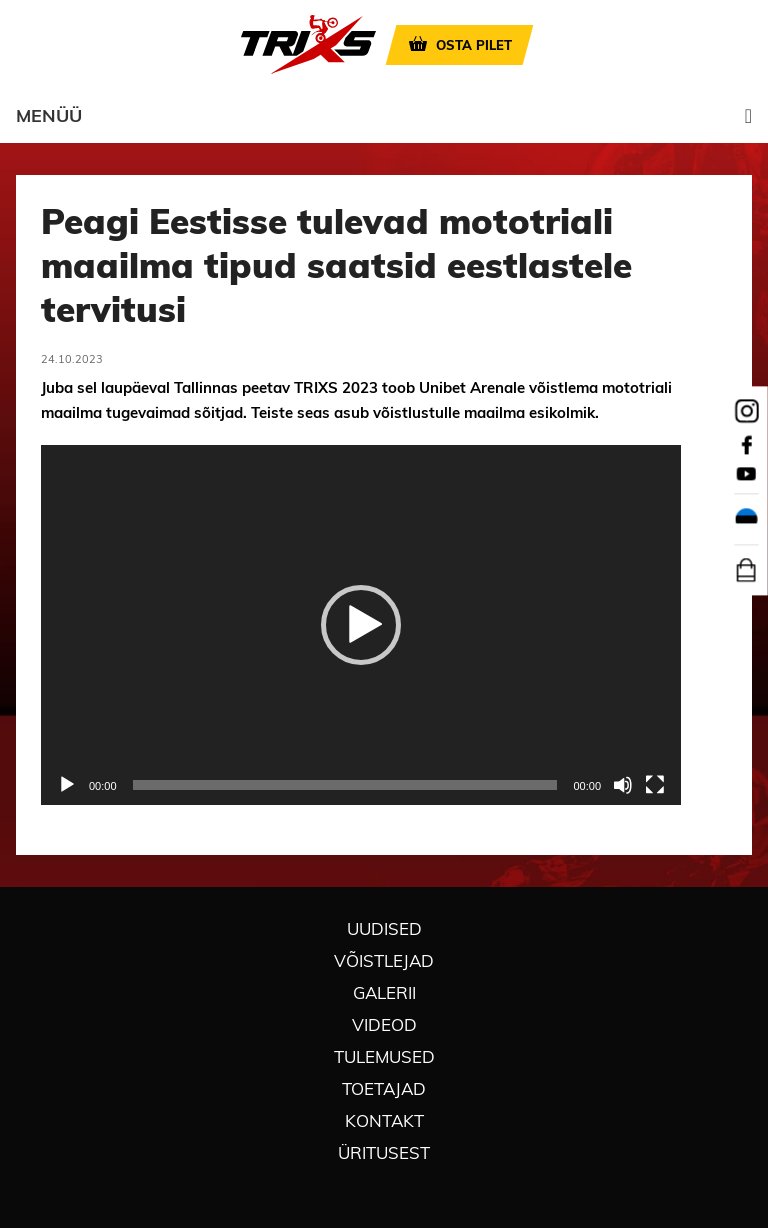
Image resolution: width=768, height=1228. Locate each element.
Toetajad (384, 1088)
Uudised (384, 928)
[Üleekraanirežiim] (655, 785)
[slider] (345, 785)
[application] (361, 625)
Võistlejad (384, 960)
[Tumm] (623, 785)
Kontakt (384, 1120)
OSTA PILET (474, 45)
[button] (361, 625)
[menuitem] (746, 520)
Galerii (384, 992)
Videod (384, 1024)
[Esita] (67, 785)
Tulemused (384, 1056)
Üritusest (384, 1152)
